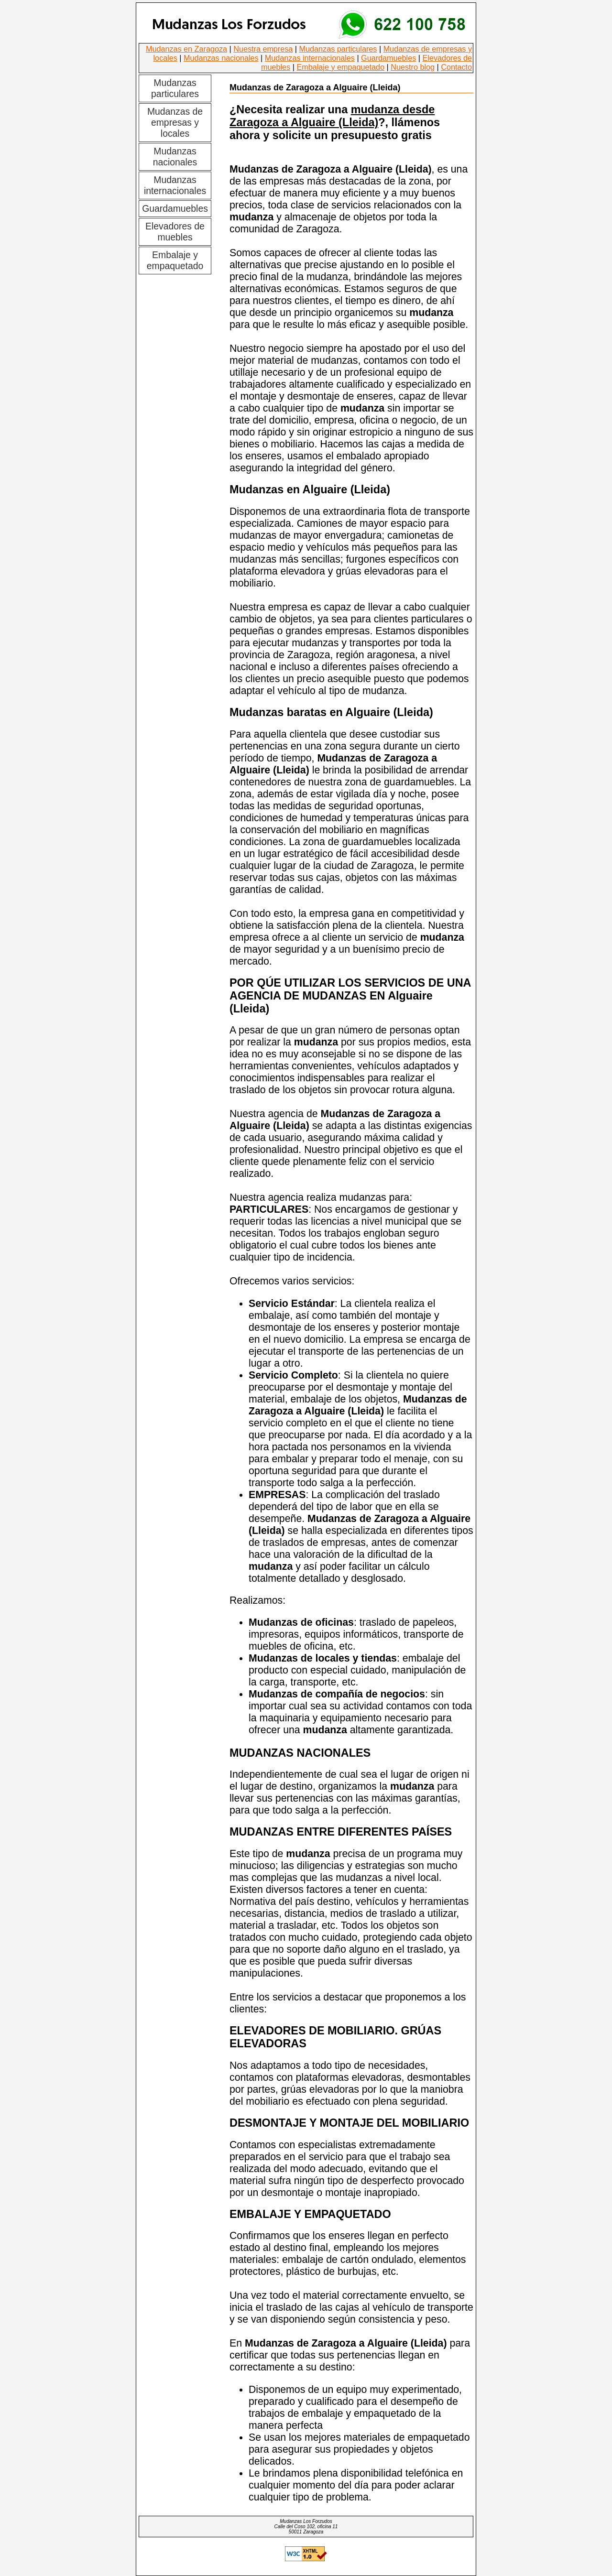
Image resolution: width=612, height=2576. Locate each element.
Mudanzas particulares (338, 48)
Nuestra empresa (263, 48)
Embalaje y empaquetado (340, 67)
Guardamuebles (388, 58)
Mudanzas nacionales (221, 58)
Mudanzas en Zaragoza (186, 48)
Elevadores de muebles (175, 231)
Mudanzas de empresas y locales (175, 122)
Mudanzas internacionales (310, 58)
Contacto (456, 67)
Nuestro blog (413, 67)
